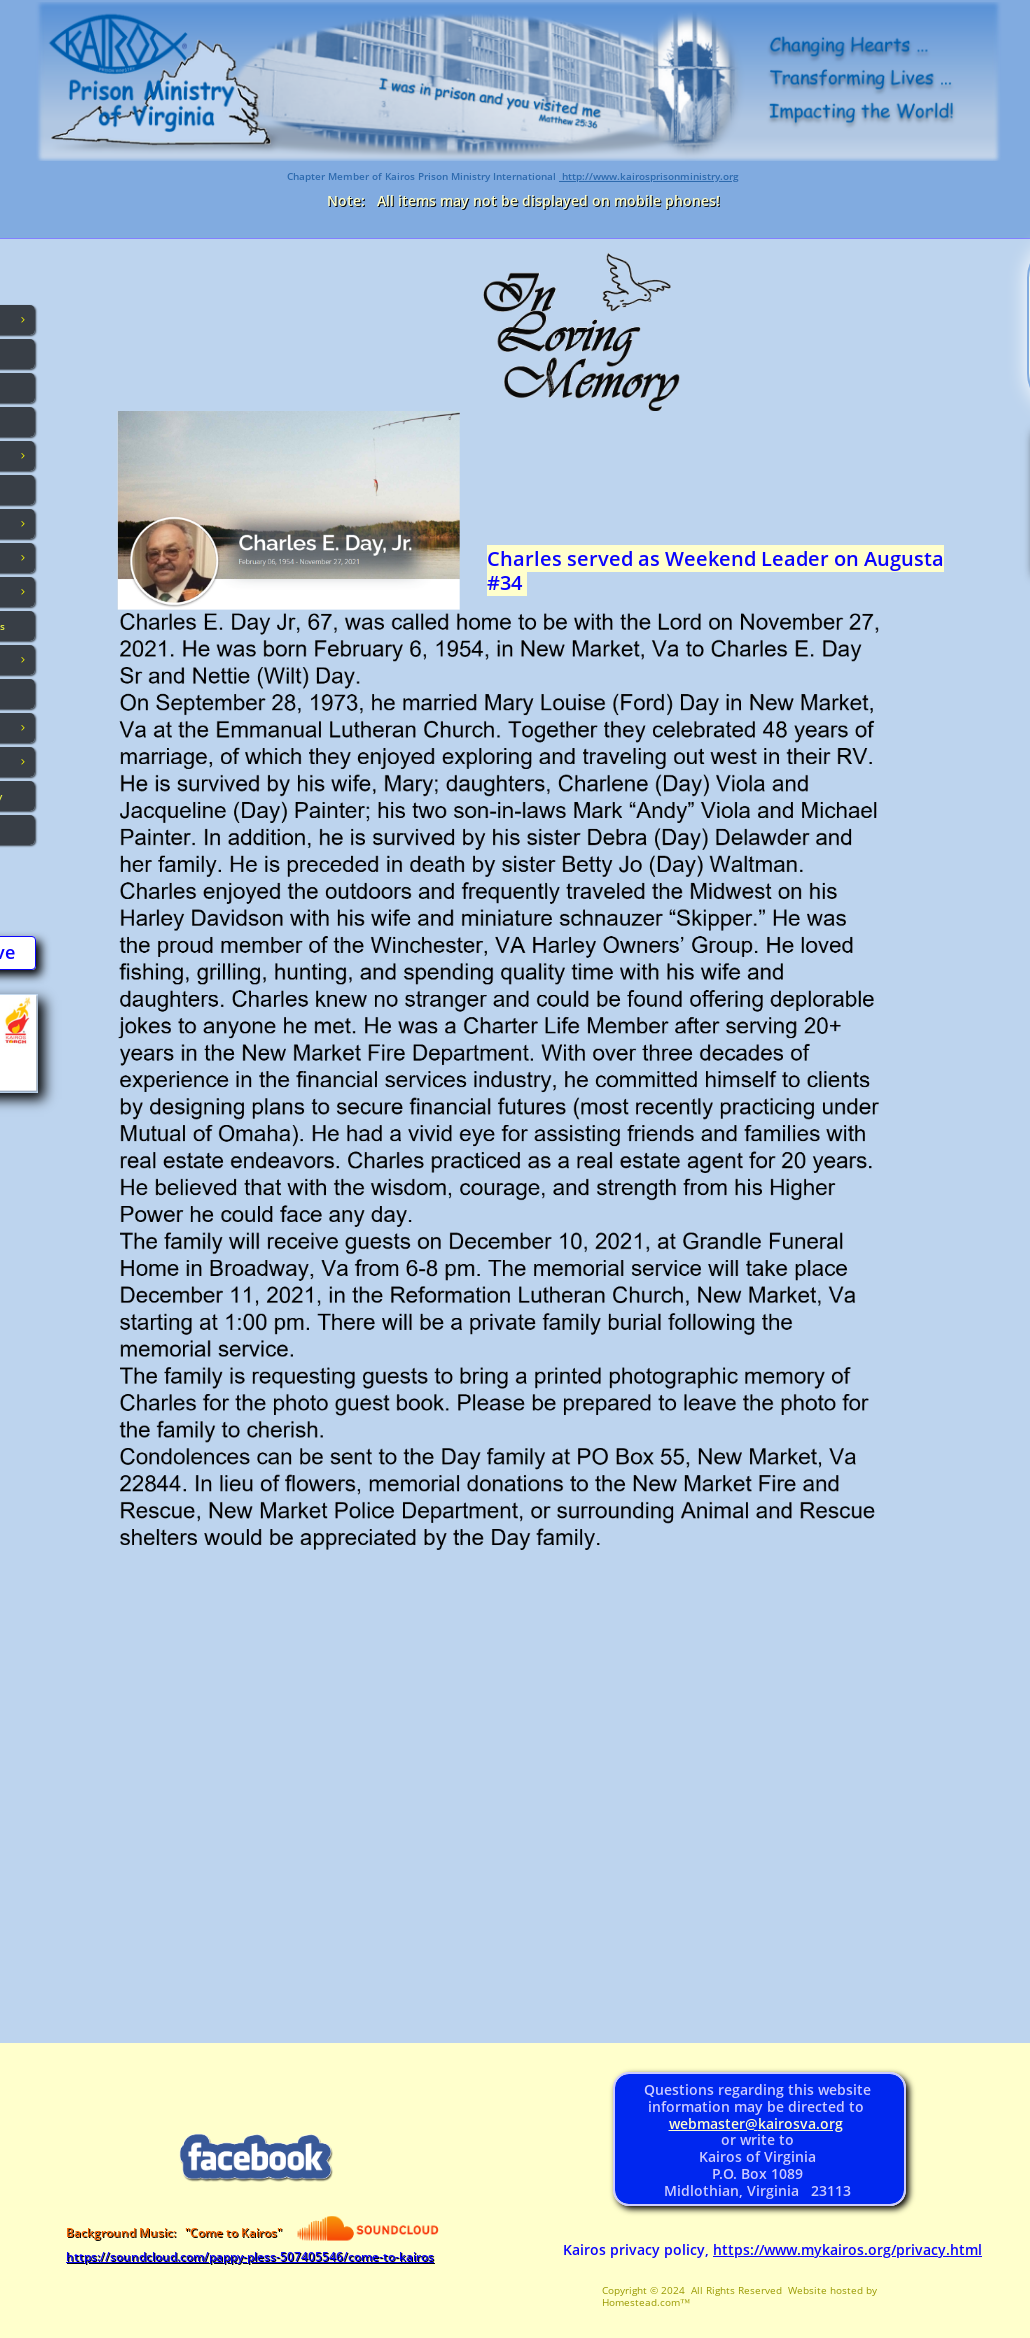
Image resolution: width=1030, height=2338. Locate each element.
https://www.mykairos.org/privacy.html (847, 2249)
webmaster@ (713, 2123)
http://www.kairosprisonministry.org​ (649, 176)
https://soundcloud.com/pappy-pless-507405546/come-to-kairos (250, 2256)
